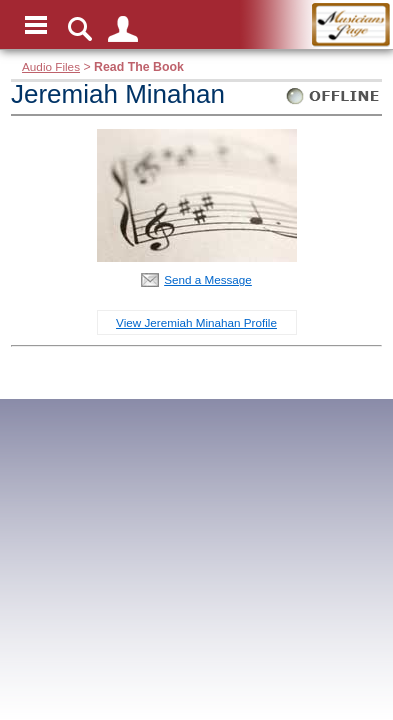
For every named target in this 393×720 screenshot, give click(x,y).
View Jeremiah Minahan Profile (196, 322)
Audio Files (51, 66)
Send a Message (208, 279)
